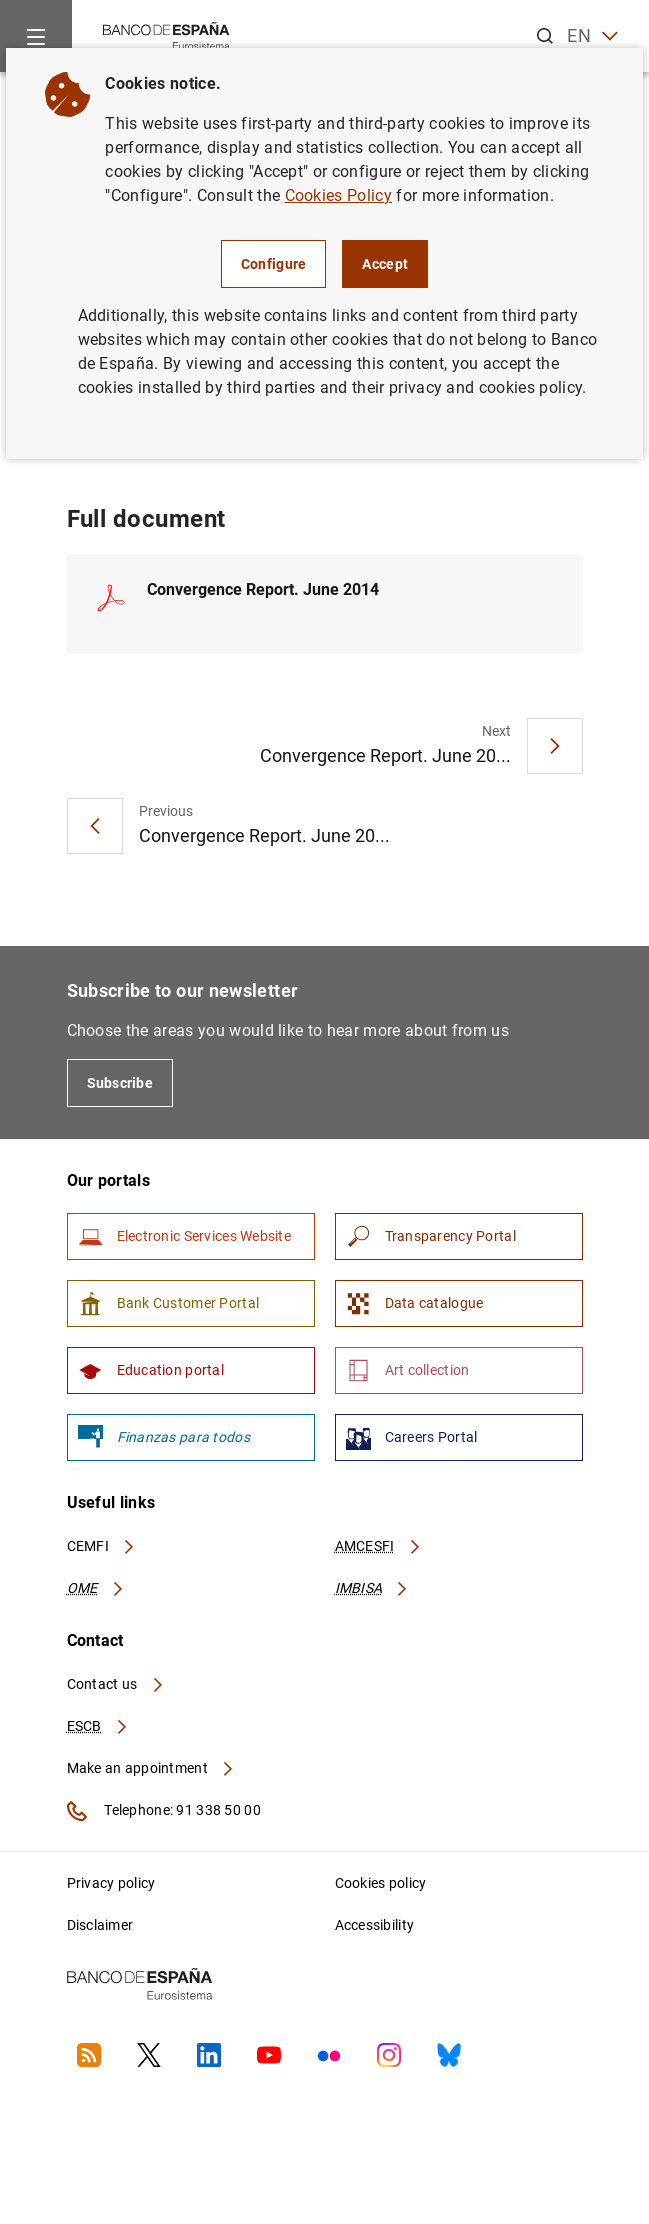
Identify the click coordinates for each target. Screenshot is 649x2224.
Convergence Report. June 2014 (263, 589)
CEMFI (102, 1546)
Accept (385, 264)
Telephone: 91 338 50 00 (164, 1811)
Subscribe (120, 1083)
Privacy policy (111, 1883)
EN (592, 36)
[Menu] (36, 36)
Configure (274, 264)
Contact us (116, 1684)
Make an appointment (151, 1768)
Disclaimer (100, 1925)
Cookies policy (381, 1883)
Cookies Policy (338, 195)
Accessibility (375, 1925)
